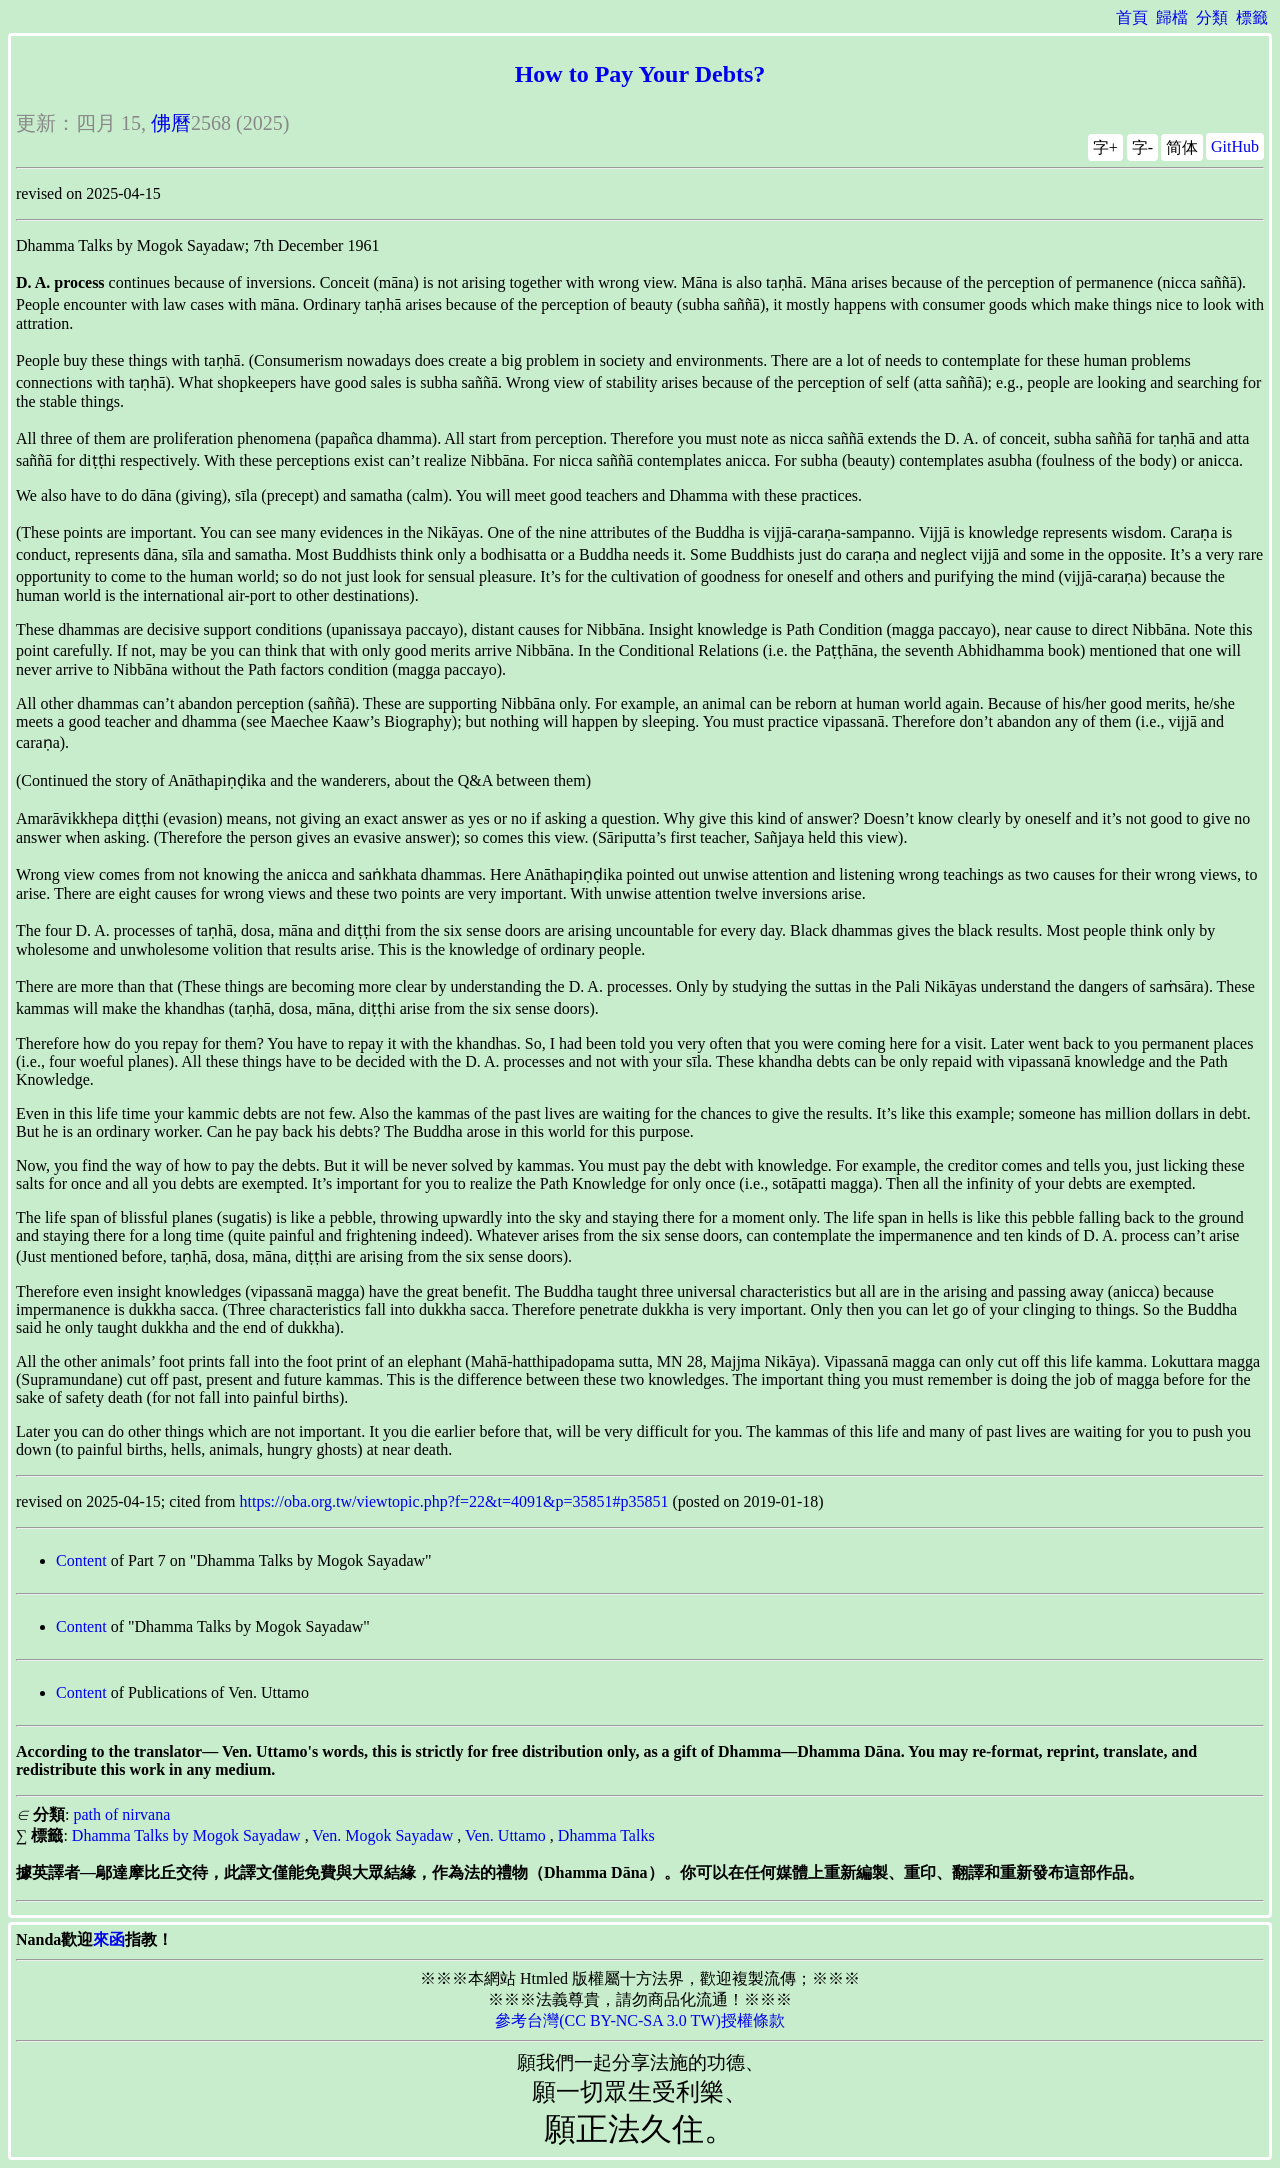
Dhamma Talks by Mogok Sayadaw (186, 1835)
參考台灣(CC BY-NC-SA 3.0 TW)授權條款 (640, 2020)
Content (81, 1560)
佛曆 (171, 123)
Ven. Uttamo (505, 1835)
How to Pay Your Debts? (640, 74)
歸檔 (1172, 17)
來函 (109, 1939)
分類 (1212, 17)
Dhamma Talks (606, 1835)
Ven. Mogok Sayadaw (382, 1835)
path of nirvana (121, 1814)
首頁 (1132, 17)
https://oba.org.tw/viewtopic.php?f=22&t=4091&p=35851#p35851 (454, 1501)
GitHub (1235, 146)
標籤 (1252, 17)
